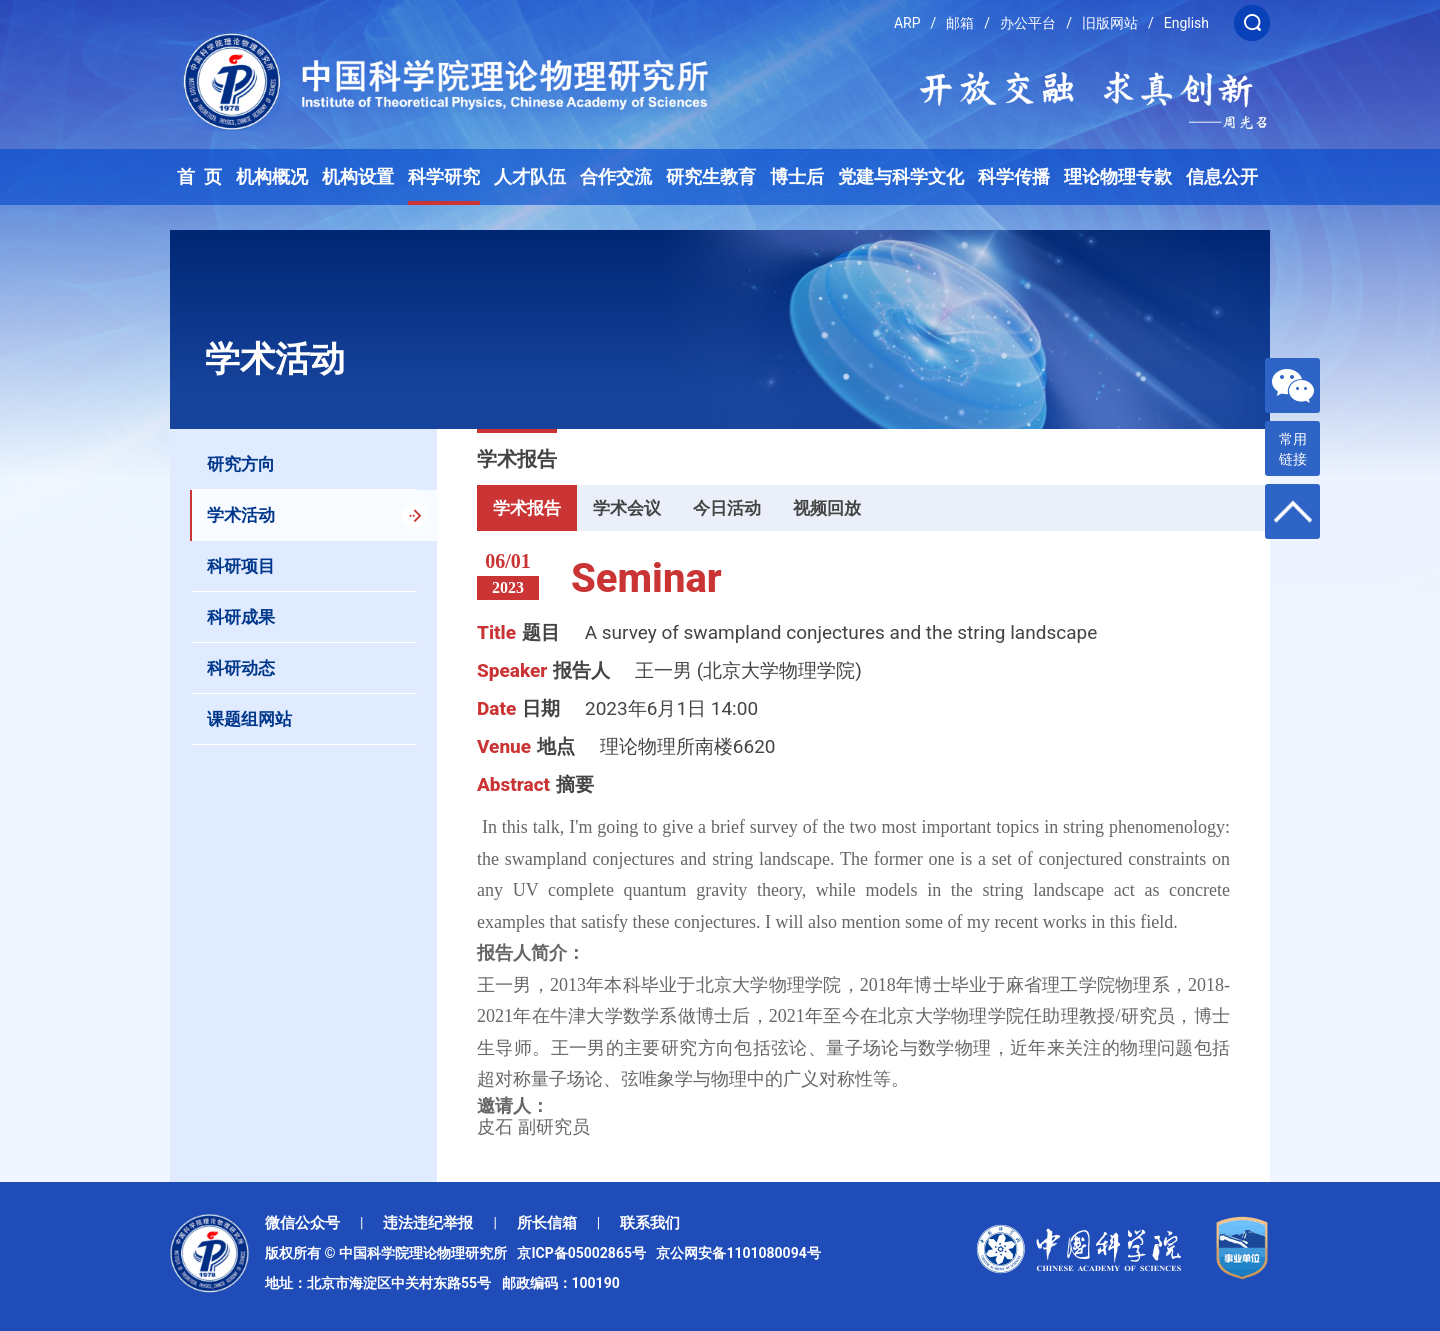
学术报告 (527, 508)
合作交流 (616, 177)
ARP (907, 23)
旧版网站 (1110, 23)
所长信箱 (547, 1223)
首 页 (199, 177)
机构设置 (358, 177)
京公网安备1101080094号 (738, 1253)
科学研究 (444, 177)
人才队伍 (530, 177)
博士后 (797, 177)
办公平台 (1028, 23)
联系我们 (650, 1223)
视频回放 (827, 508)
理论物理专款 (1118, 177)
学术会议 (627, 508)
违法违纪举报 (428, 1223)
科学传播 (1014, 177)
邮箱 (960, 23)
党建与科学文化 (901, 177)
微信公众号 (302, 1223)
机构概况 (272, 177)
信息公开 (1222, 177)
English (1186, 23)
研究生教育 (711, 177)
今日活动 (727, 508)
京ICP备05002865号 (585, 1253)
